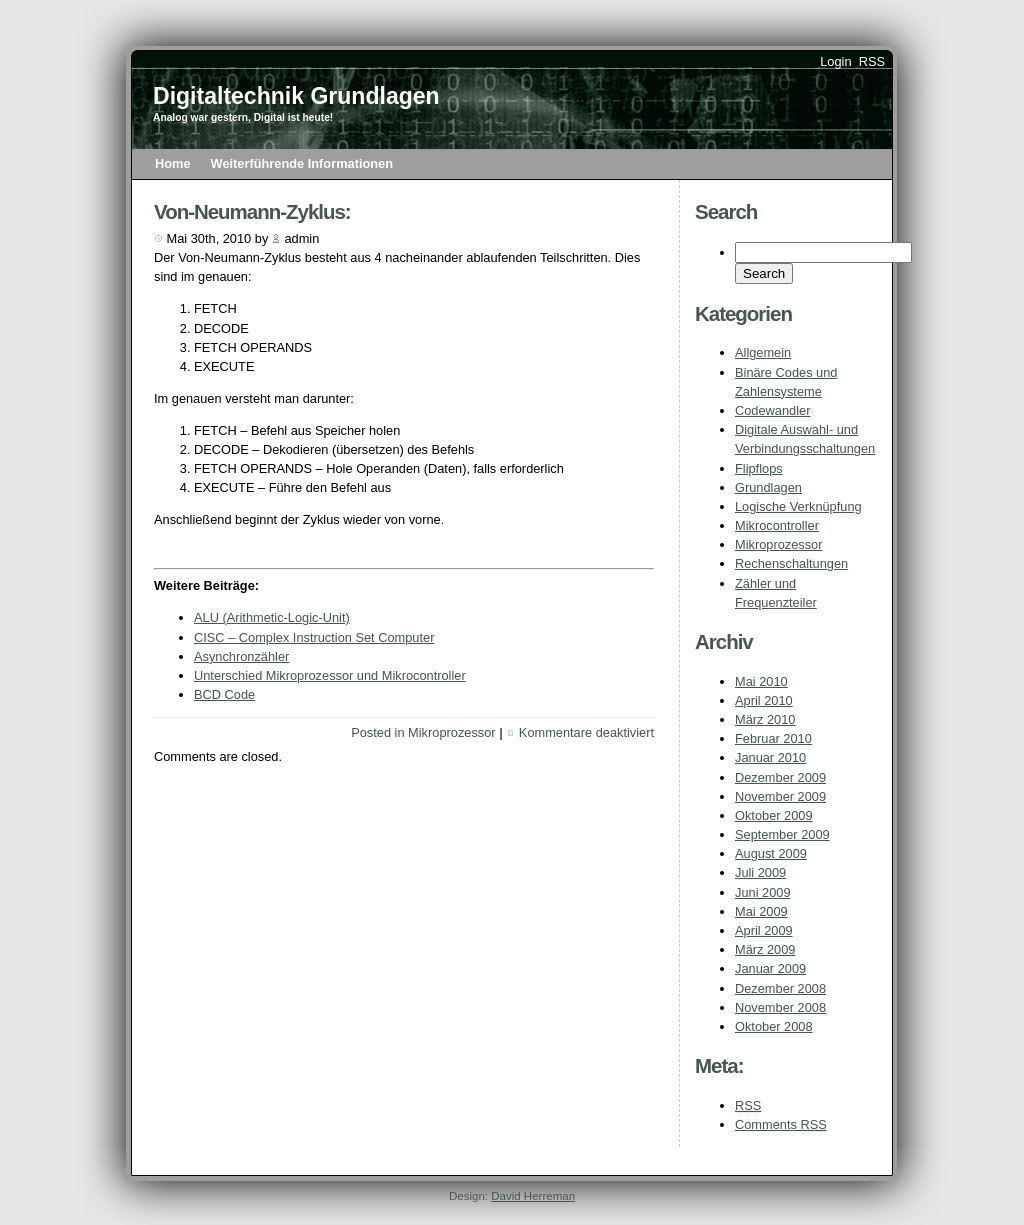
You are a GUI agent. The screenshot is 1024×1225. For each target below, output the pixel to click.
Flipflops (759, 468)
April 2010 (764, 700)
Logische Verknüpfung (798, 506)
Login (835, 61)
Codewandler (772, 410)
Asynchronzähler (241, 656)
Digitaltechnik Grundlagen (296, 96)
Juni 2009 (763, 892)
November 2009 (780, 796)
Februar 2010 (773, 738)
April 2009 (764, 930)
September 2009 (782, 834)
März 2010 (765, 719)
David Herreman (533, 1196)
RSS (872, 61)
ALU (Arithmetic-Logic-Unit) (272, 617)
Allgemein (763, 352)
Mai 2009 (761, 911)
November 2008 (780, 1007)
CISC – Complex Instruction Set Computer (314, 637)
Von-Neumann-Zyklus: (252, 211)
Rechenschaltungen (791, 563)
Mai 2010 (761, 681)
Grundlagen (768, 487)
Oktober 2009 (774, 815)
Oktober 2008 (774, 1026)
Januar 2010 (770, 757)
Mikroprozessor (778, 544)
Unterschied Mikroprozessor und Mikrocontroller (330, 675)
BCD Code (224, 694)
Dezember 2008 (780, 988)
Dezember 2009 (780, 777)
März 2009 (765, 949)
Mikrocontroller (777, 525)
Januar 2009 (770, 968)
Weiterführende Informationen (302, 163)
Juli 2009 (760, 872)
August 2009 (771, 853)
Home (173, 163)
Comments (781, 1124)
